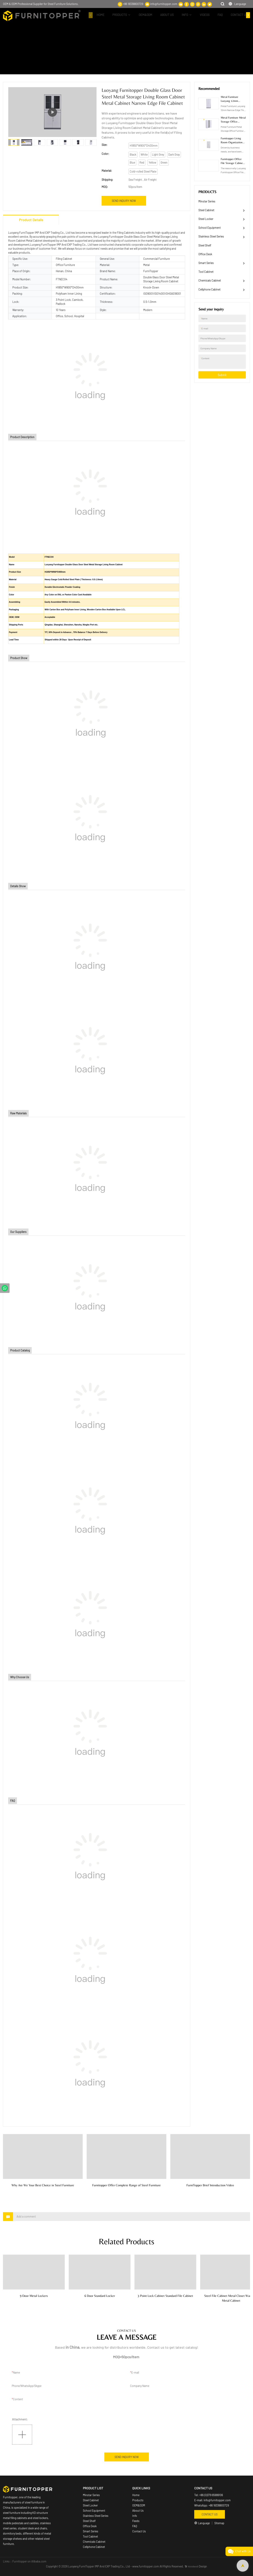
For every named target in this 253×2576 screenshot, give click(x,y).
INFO (183, 15)
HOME (99, 15)
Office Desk (205, 254)
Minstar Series (206, 201)
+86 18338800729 (133, 4)
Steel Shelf (204, 245)
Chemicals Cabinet (209, 280)
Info (134, 2515)
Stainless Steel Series (211, 236)
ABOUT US (165, 15)
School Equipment (209, 227)
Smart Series (206, 263)
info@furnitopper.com (163, 4)
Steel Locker (205, 219)
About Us (138, 2510)
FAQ (218, 15)
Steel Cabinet (206, 210)
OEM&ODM (144, 15)
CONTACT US (237, 15)
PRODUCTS (118, 15)
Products (137, 2500)
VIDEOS (203, 15)
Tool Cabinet (206, 271)
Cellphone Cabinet (209, 289)
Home (135, 2495)
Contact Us (139, 2531)
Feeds (135, 2521)
